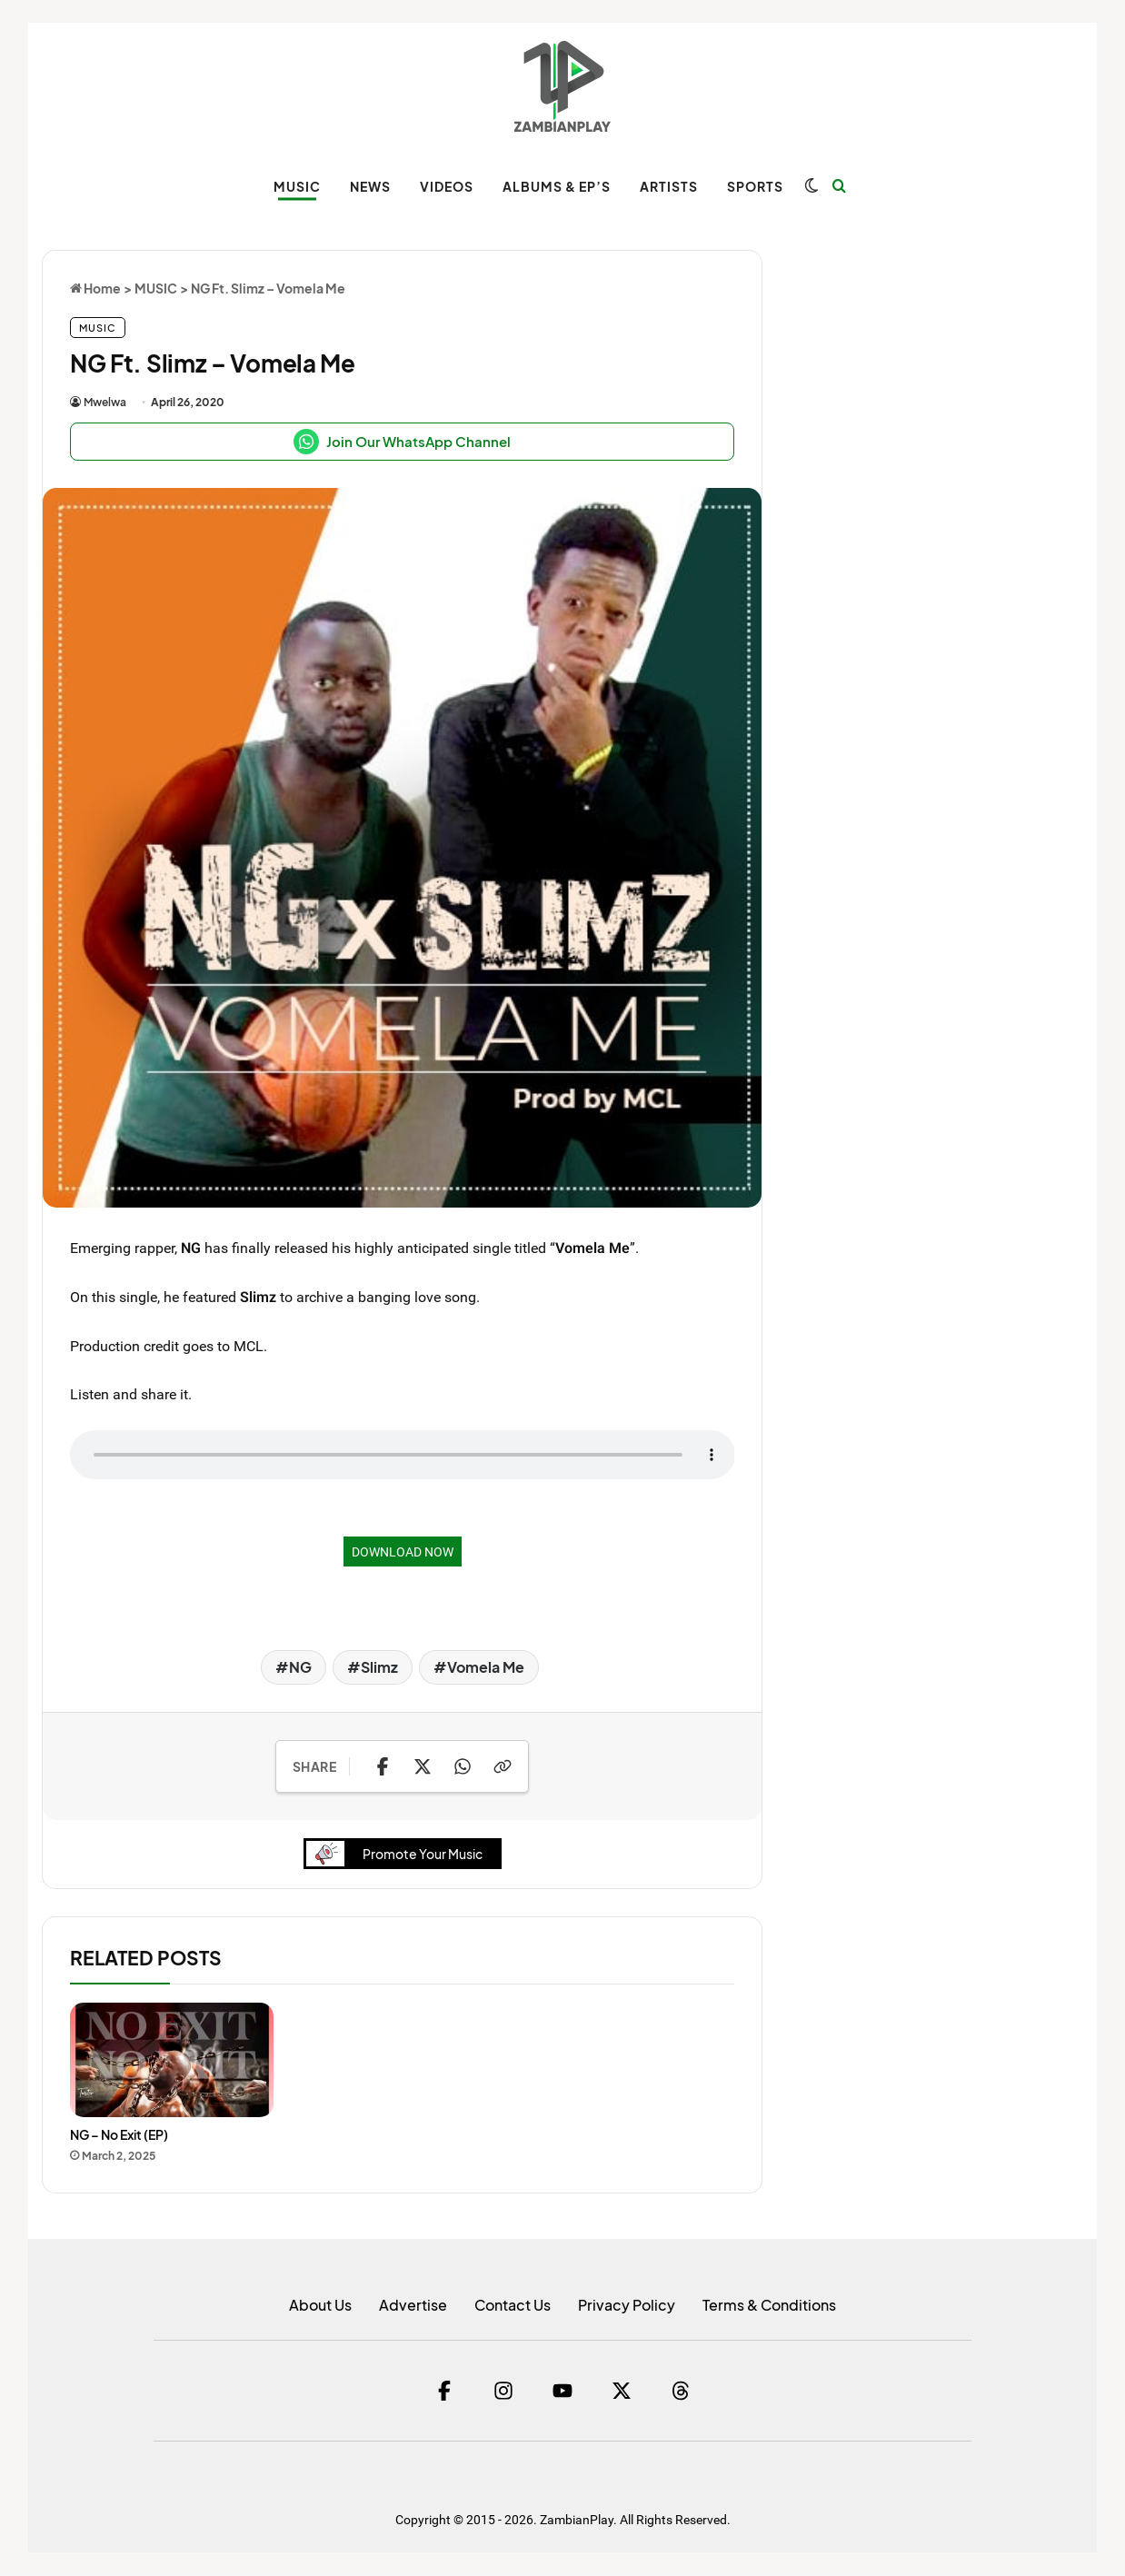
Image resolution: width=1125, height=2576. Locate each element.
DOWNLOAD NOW (402, 1551)
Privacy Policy (626, 2305)
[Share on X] (422, 1766)
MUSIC (297, 186)
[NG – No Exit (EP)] (172, 2061)
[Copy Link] (502, 1766)
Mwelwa (105, 402)
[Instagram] (503, 2391)
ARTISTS (669, 186)
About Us (320, 2305)
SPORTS (755, 186)
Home (95, 288)
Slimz (379, 1666)
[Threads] (680, 2391)
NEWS (370, 186)
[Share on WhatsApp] (462, 1766)
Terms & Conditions (769, 2305)
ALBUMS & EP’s (557, 186)
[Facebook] (444, 2391)
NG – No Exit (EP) (119, 2136)
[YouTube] (562, 2391)
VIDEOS (446, 186)
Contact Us (512, 2305)
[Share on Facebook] (382, 1766)
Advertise (413, 2305)
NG (300, 1666)
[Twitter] (621, 2391)
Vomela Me (485, 1666)
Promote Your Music (399, 1855)
